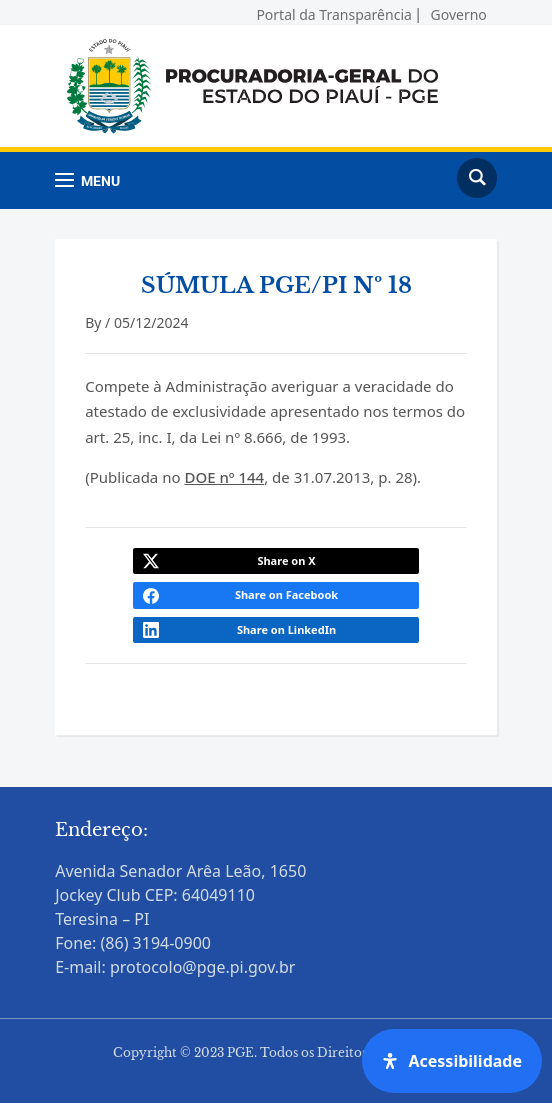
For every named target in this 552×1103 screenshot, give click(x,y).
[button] (87, 180)
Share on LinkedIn (286, 629)
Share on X (286, 560)
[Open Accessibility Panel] (452, 1061)
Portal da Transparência (333, 11)
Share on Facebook (286, 594)
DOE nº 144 (224, 477)
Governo (459, 11)
